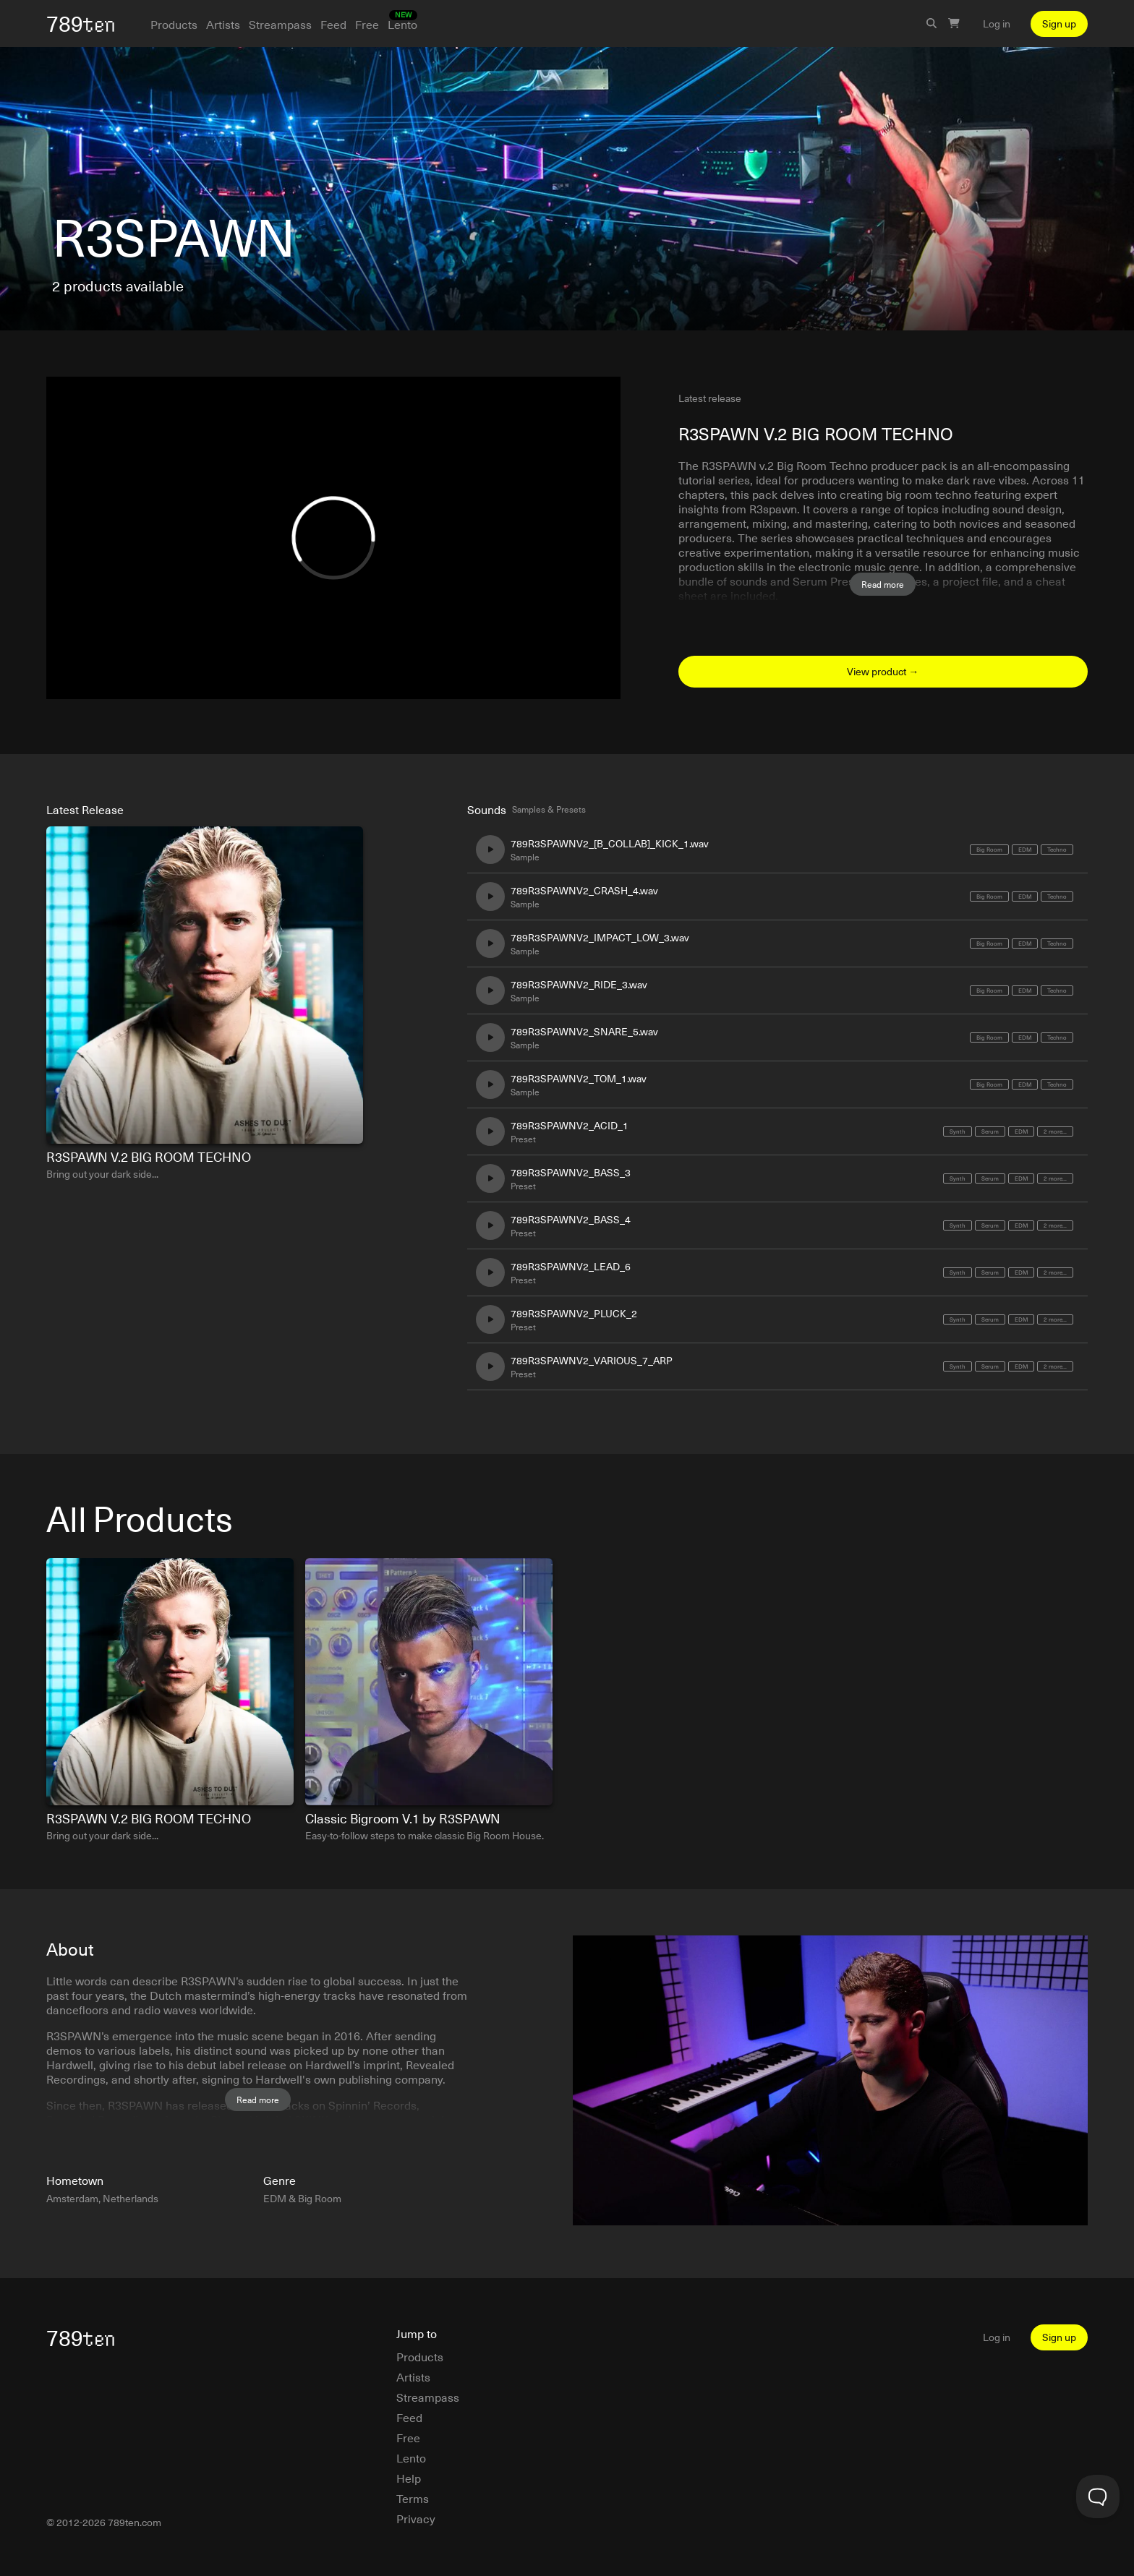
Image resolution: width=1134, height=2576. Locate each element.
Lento (402, 24)
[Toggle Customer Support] (1098, 2496)
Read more (882, 584)
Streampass (280, 24)
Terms (412, 2498)
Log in (996, 24)
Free (367, 24)
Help (408, 2477)
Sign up (1059, 23)
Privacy (415, 2518)
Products (173, 24)
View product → (882, 671)
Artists (223, 24)
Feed (333, 24)
